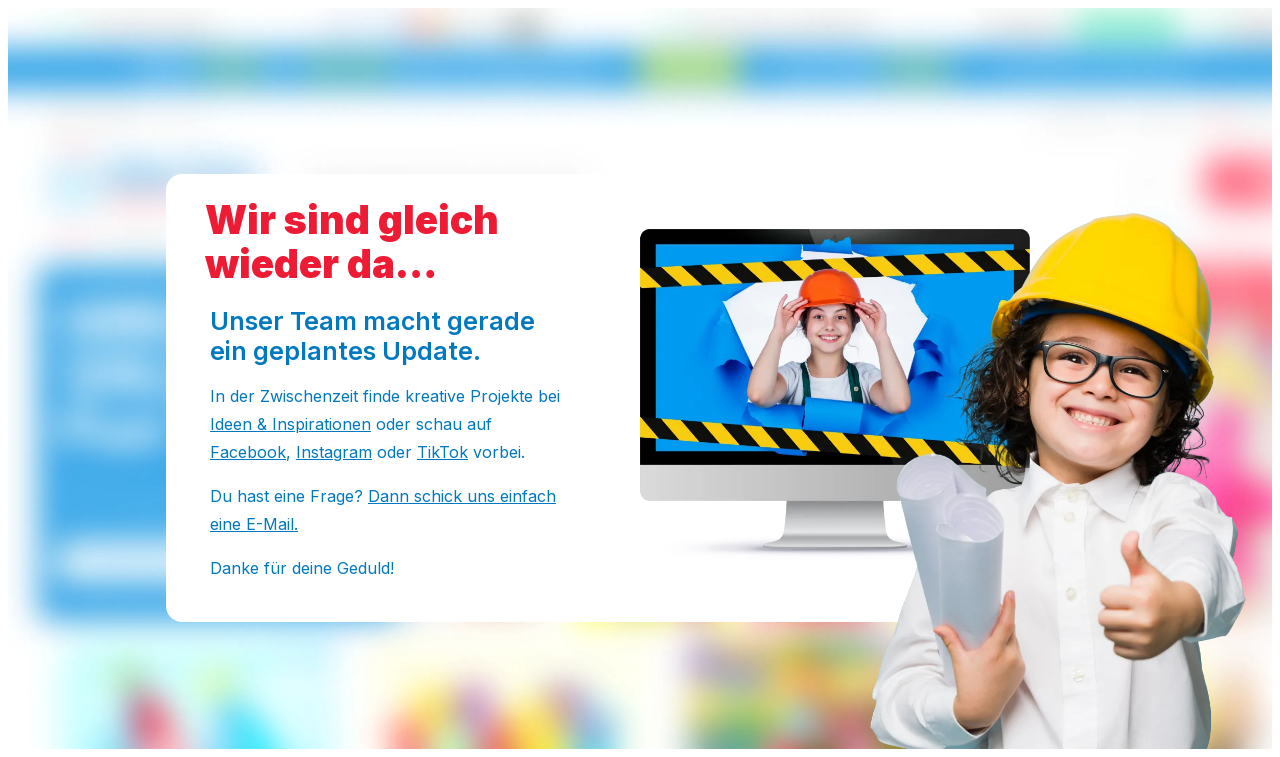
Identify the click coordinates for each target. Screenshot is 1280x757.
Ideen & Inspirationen (290, 424)
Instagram (334, 452)
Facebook (248, 452)
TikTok (442, 452)
